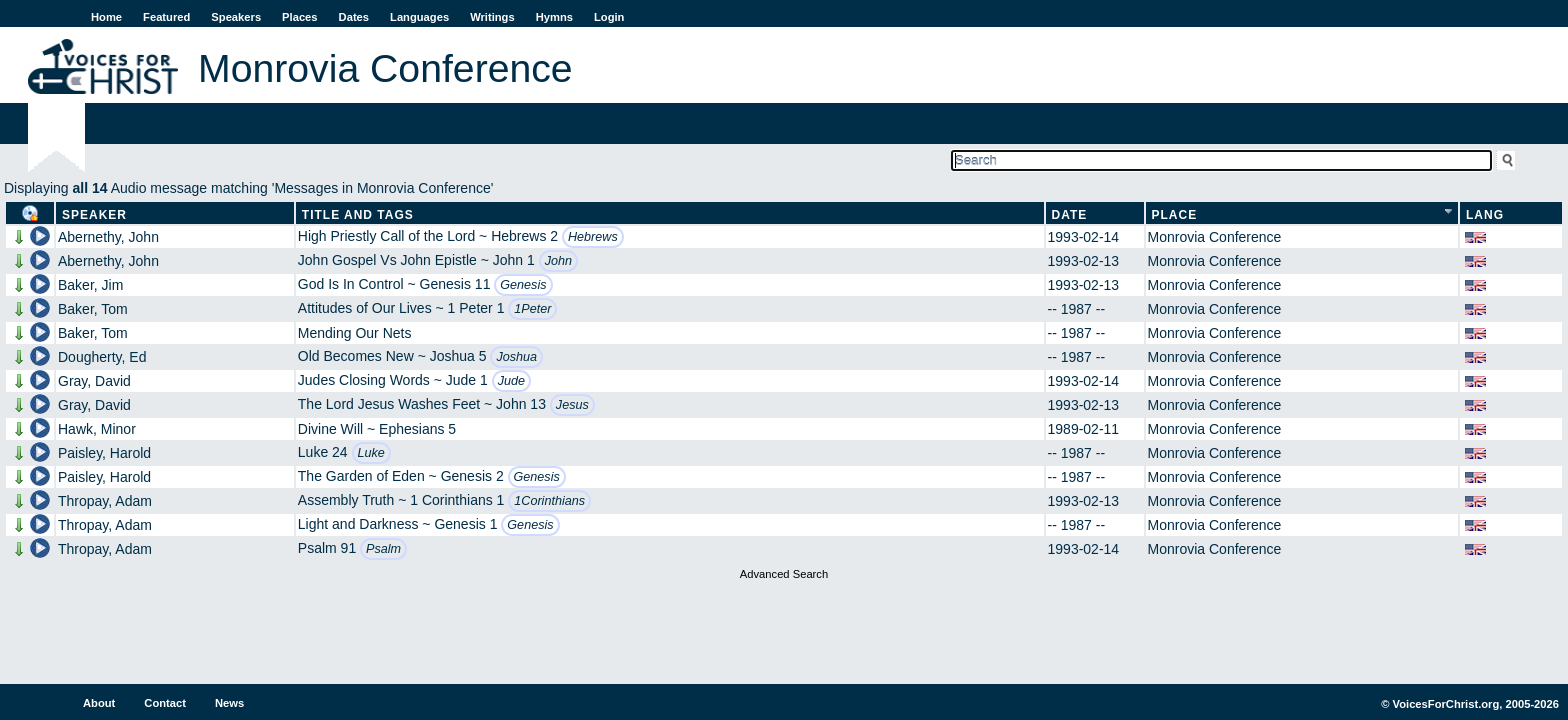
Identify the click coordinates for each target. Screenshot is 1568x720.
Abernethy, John (108, 237)
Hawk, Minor (97, 429)
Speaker (94, 215)
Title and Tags (358, 215)
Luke (371, 453)
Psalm (383, 549)
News (229, 703)
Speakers (236, 17)
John (558, 261)
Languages (419, 17)
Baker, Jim (90, 285)
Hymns (554, 17)
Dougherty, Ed (102, 357)
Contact (165, 703)
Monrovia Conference (1215, 237)
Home (106, 17)
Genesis (523, 285)
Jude (511, 381)
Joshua (516, 357)
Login (609, 17)
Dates (354, 17)
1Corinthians (549, 501)
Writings (492, 17)
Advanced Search (784, 574)
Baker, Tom (93, 309)
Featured (166, 17)
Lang (1485, 215)
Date (1070, 215)
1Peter (532, 309)
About (99, 703)
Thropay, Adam (105, 501)
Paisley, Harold (104, 453)
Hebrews (593, 237)
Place (1175, 215)
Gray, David (94, 381)
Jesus (572, 405)
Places (299, 17)
